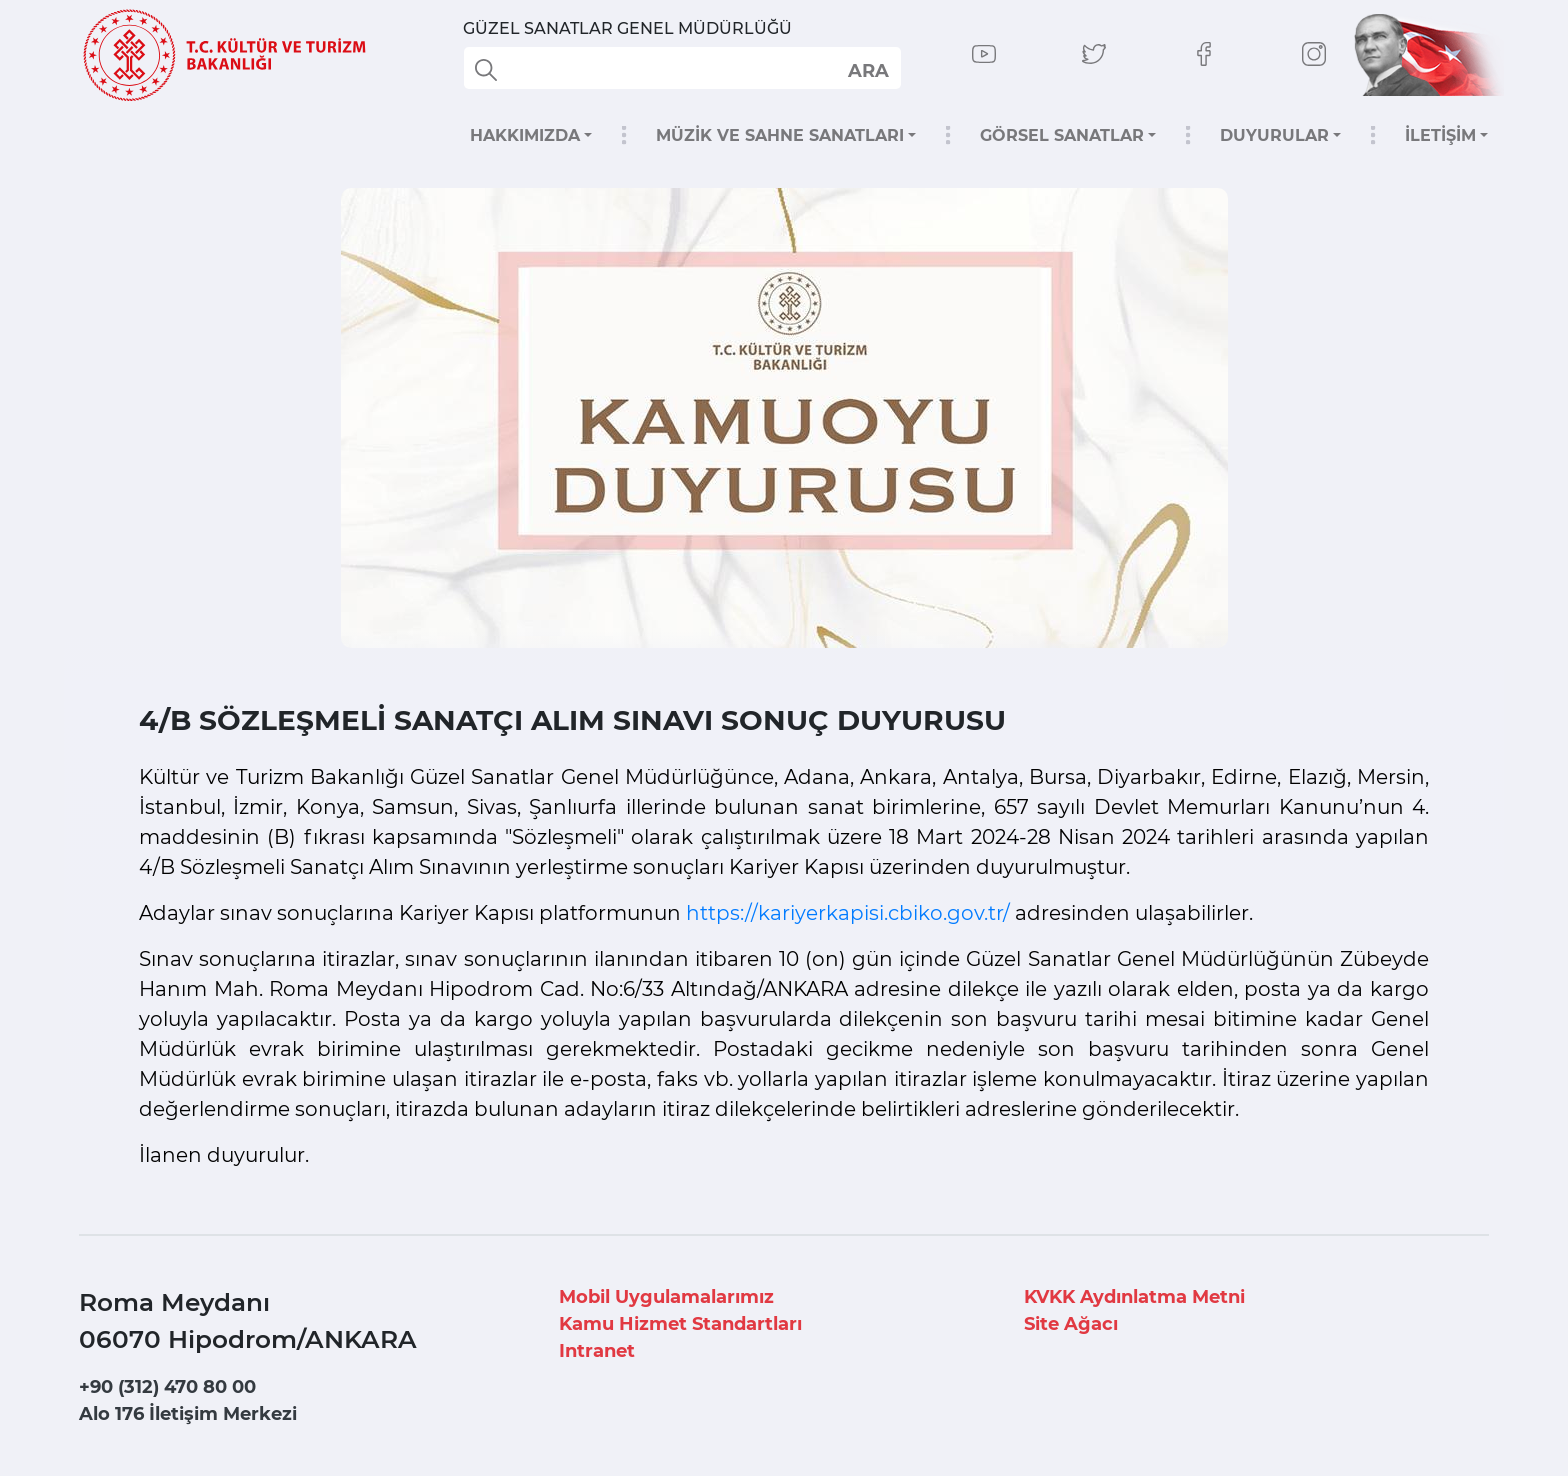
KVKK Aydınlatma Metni (1134, 1297)
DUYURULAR (1274, 135)
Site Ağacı (1071, 1324)
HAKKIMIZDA (525, 135)
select (867, 70)
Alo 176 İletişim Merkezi (188, 1414)
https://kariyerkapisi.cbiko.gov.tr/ (848, 913)
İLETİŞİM (1440, 135)
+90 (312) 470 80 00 (167, 1387)
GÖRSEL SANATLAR (1062, 135)
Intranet (597, 1351)
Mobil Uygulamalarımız (666, 1297)
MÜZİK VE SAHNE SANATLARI (780, 135)
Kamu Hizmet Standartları (680, 1324)
